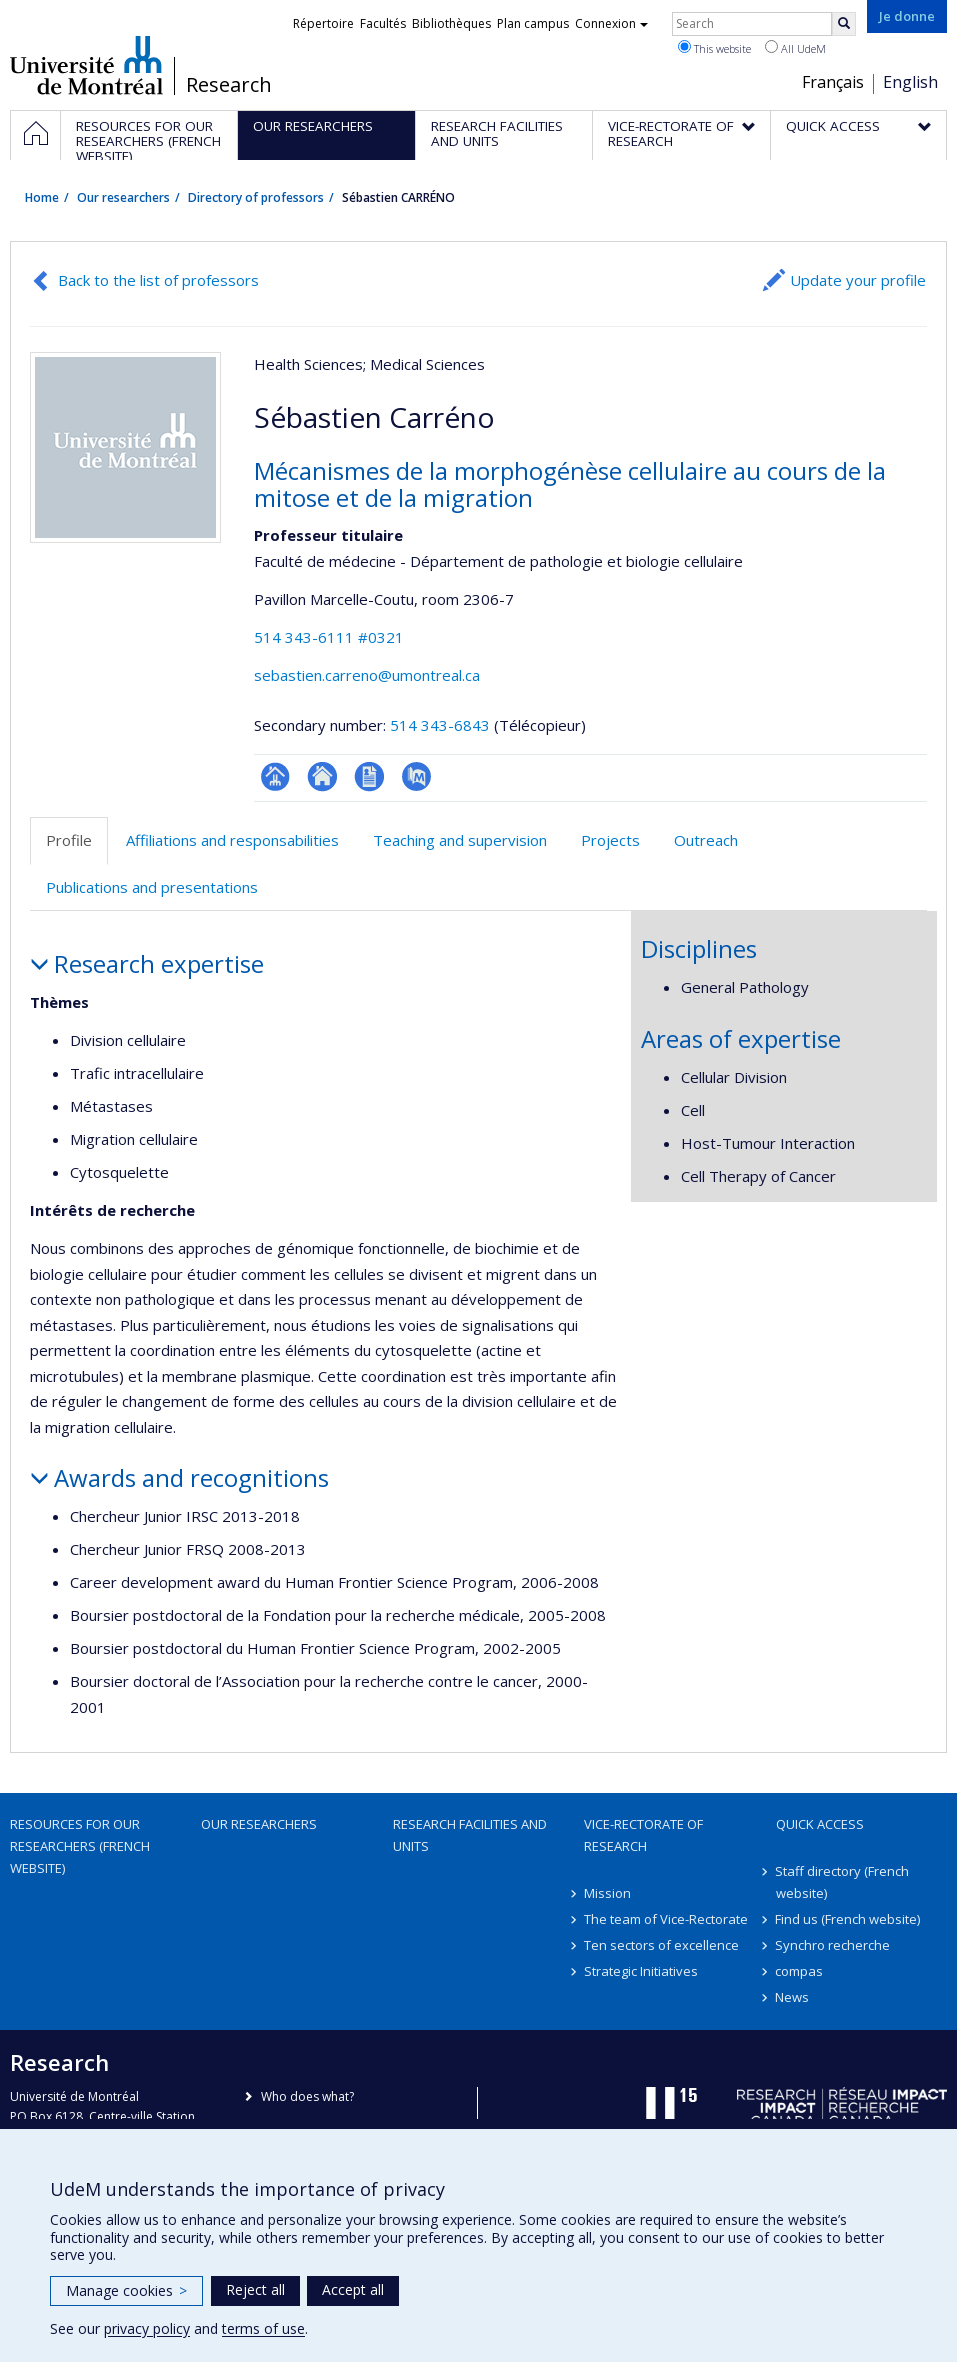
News (793, 1997)
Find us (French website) (848, 1919)
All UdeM (795, 48)
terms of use (263, 2328)
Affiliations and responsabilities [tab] (232, 840)
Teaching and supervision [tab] (460, 840)
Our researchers (123, 197)
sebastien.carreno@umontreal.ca (367, 675)
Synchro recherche (833, 1945)
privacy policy (147, 2328)
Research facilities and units (470, 1835)
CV (369, 776)
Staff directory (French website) (843, 1882)
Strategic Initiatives (641, 1971)
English (910, 82)
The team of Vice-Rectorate (666, 1919)
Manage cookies (126, 2290)
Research (229, 85)
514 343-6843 (442, 725)
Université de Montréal (86, 65)
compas (800, 1971)
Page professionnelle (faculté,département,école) (275, 776)
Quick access (820, 1824)
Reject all (255, 2289)
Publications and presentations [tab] (152, 887)
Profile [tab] (69, 840)
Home (42, 197)
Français (833, 82)
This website (714, 48)
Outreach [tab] (706, 840)
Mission (607, 1893)
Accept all (353, 2289)
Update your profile (858, 280)
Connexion (611, 23)
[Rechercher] (844, 24)
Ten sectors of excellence (661, 1945)
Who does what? (307, 2096)
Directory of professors (256, 197)
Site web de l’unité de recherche (322, 776)
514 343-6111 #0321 (329, 637)
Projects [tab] (610, 840)
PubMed (416, 776)
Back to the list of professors (158, 280)
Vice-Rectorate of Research (643, 1835)
